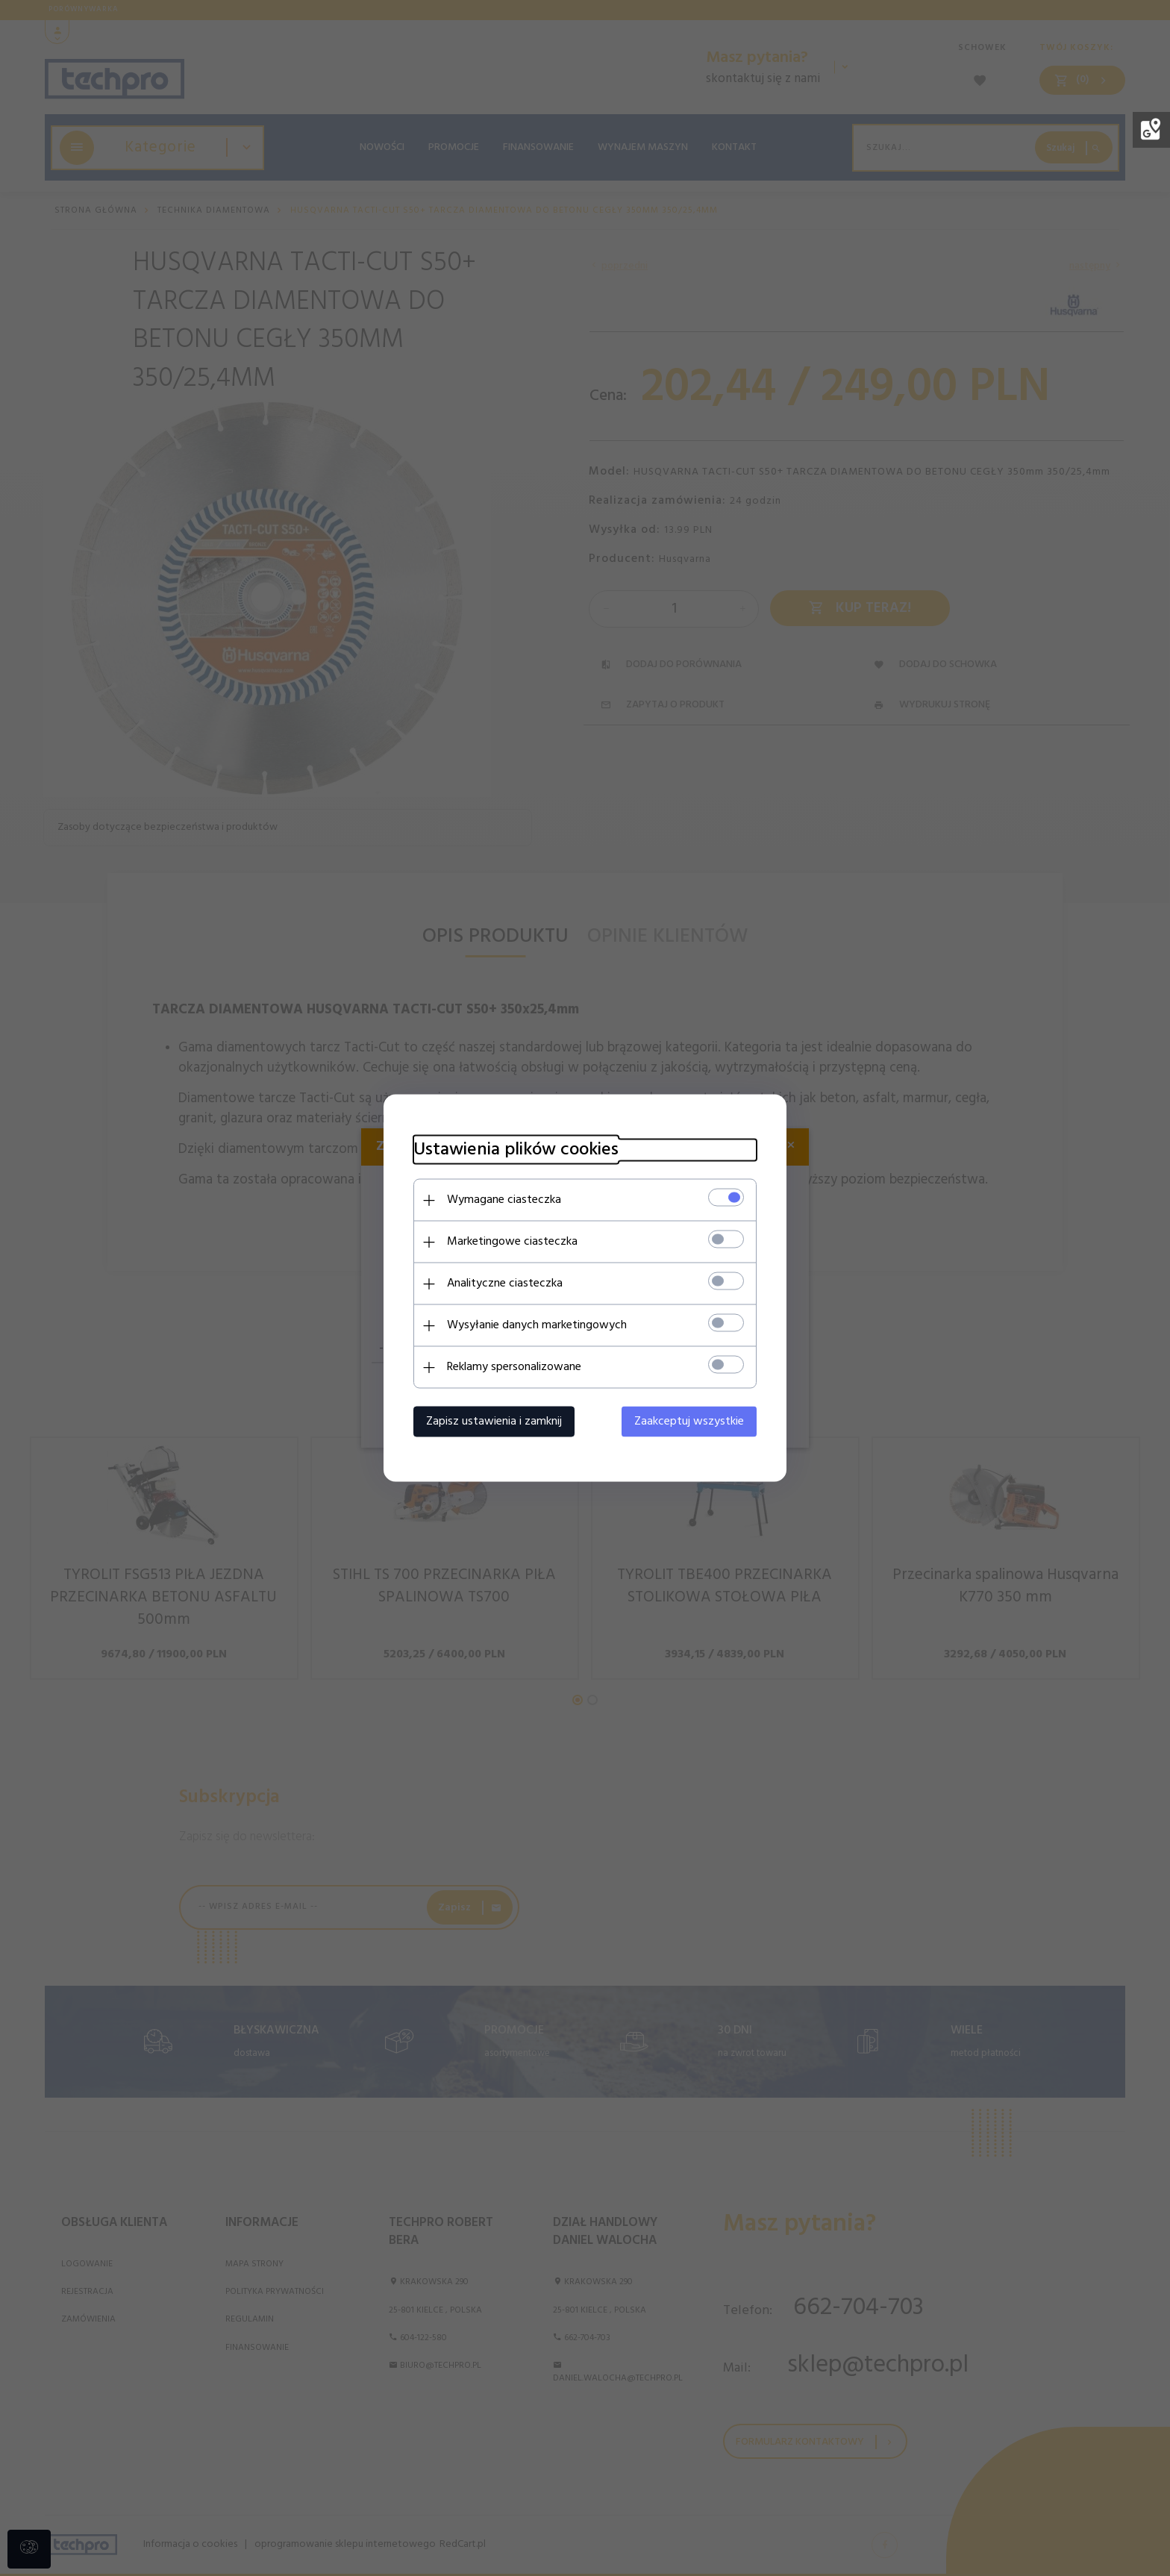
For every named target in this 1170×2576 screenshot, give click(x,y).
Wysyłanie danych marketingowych (537, 1325)
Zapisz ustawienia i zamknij (494, 1421)
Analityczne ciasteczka (505, 1283)
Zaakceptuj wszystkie (689, 1421)
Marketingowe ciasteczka (512, 1241)
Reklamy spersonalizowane (514, 1367)
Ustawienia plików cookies (516, 1150)
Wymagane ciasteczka (504, 1200)
